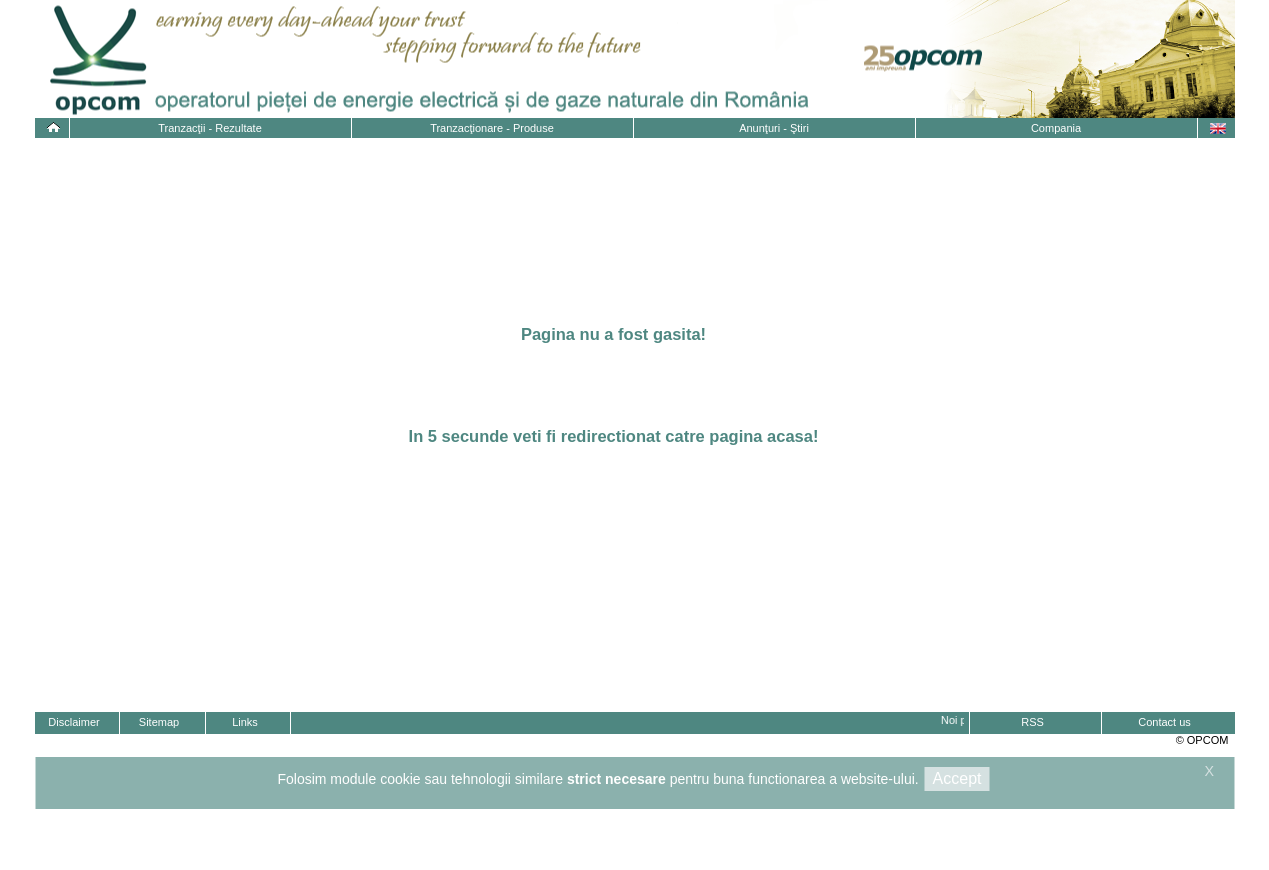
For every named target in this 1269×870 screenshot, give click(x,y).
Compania (1056, 128)
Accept (957, 778)
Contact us (1164, 722)
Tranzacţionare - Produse (492, 128)
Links (245, 722)
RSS (1032, 722)
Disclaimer (73, 722)
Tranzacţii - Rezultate (210, 128)
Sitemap (159, 722)
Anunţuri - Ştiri (774, 128)
